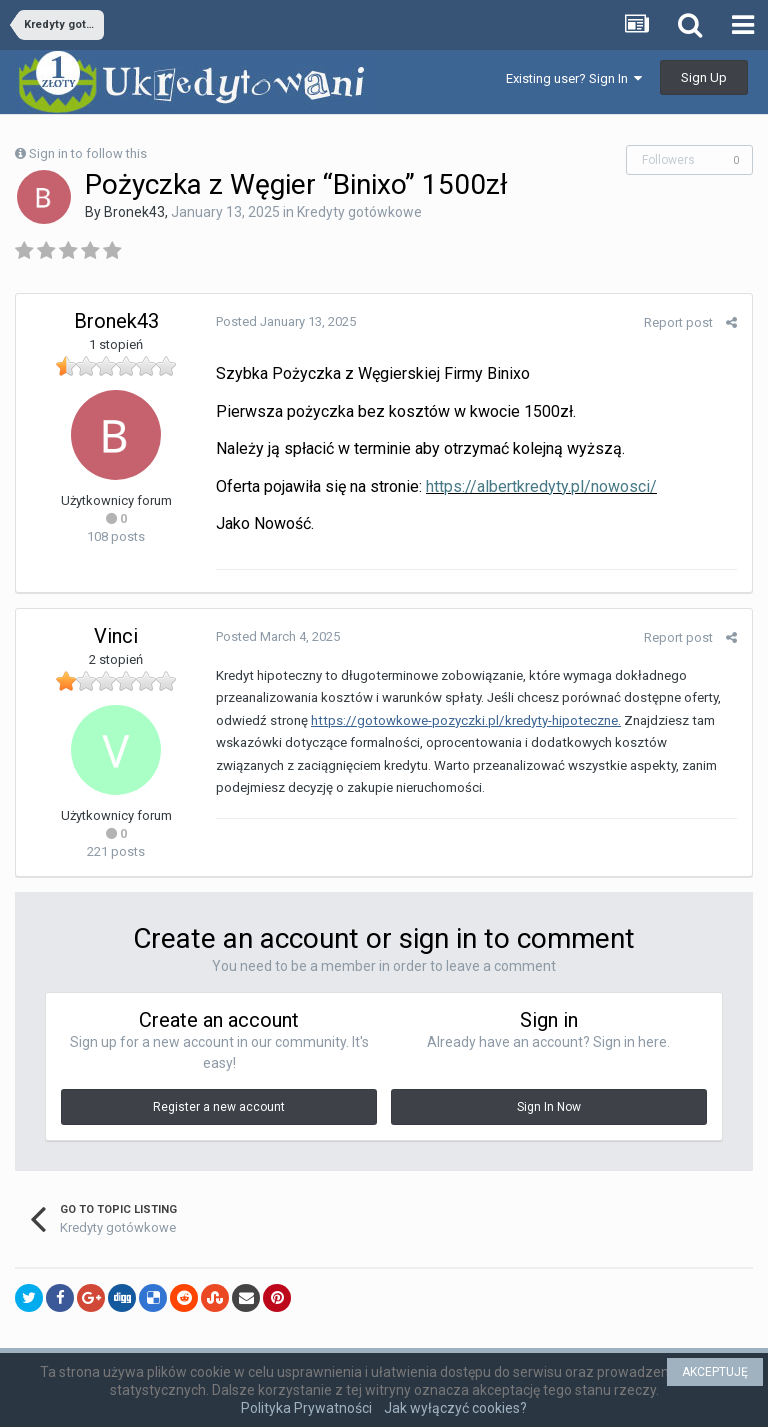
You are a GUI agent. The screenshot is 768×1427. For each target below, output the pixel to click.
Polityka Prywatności (306, 1408)
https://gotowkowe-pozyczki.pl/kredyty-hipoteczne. (466, 720)
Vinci (116, 636)
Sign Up (704, 77)
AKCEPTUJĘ (715, 1372)
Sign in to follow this (88, 153)
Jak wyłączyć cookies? (455, 1408)
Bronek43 (134, 212)
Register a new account (219, 1107)
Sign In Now (549, 1107)
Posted (286, 321)
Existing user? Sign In (574, 78)
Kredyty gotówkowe (359, 212)
